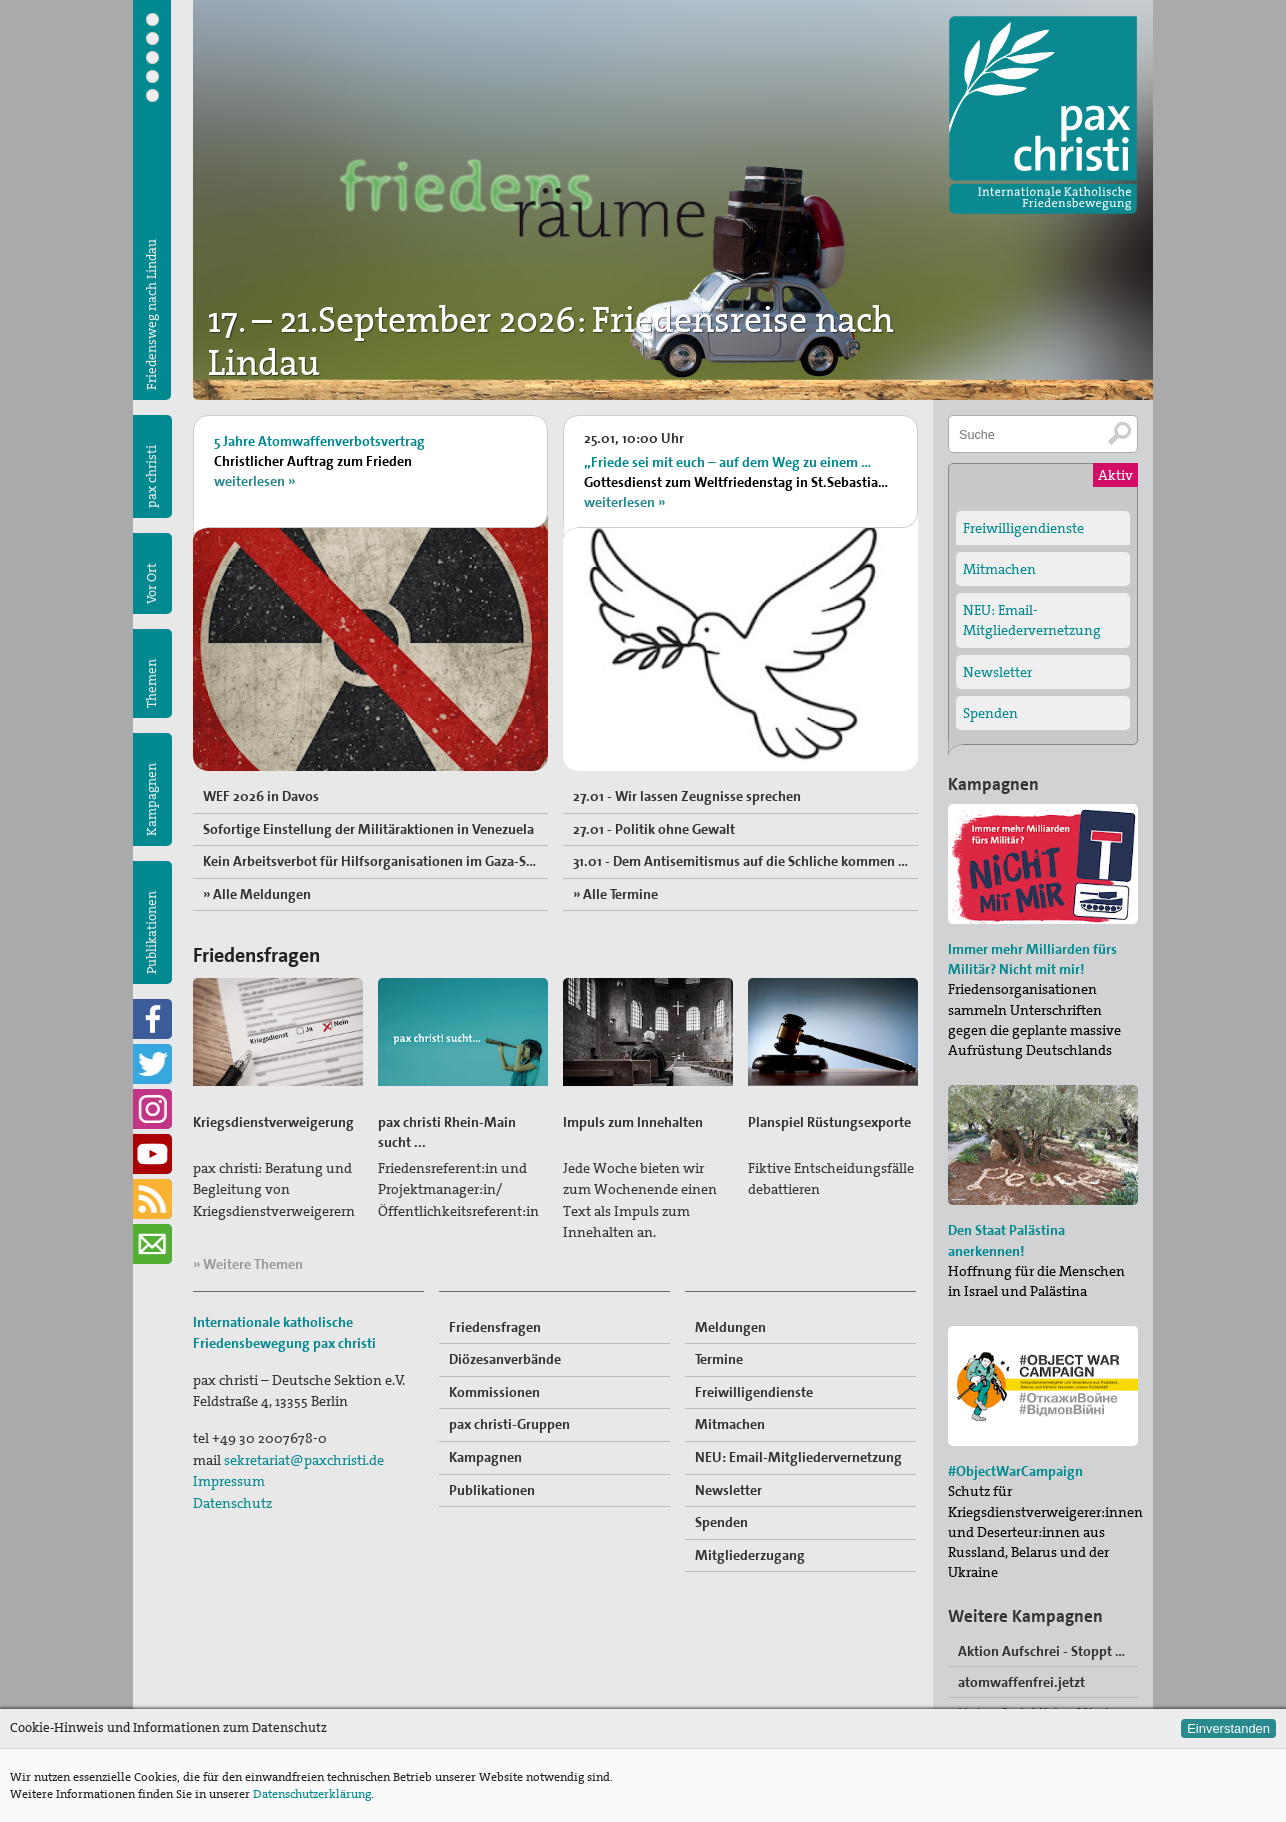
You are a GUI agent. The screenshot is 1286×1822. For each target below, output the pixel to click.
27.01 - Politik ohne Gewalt (654, 829)
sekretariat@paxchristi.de (304, 1460)
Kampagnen (151, 799)
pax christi (151, 476)
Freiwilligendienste (754, 1392)
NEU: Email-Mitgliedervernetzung (798, 1457)
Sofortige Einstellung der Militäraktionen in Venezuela (368, 829)
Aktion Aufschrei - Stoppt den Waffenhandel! (1048, 1651)
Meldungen (730, 1327)
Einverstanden (1228, 1728)
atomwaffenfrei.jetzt (1021, 1682)
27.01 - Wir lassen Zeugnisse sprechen (687, 796)
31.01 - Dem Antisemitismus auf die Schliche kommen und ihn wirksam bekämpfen (745, 861)
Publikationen (151, 932)
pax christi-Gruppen (509, 1424)
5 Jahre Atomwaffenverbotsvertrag (319, 441)
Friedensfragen (495, 1327)
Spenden (721, 1522)
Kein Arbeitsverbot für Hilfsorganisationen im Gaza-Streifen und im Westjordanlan (375, 861)
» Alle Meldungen (257, 894)
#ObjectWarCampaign (1015, 1471)
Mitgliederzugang (750, 1555)
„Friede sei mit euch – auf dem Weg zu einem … (727, 462)
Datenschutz (232, 1503)
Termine (719, 1359)
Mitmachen (730, 1424)
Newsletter (728, 1490)
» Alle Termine (615, 894)
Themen (151, 683)
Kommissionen (494, 1392)
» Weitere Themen (248, 1264)
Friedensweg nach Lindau (151, 314)
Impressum (229, 1481)
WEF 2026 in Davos (261, 796)
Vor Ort (151, 583)
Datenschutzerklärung (312, 1794)
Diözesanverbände (505, 1359)
